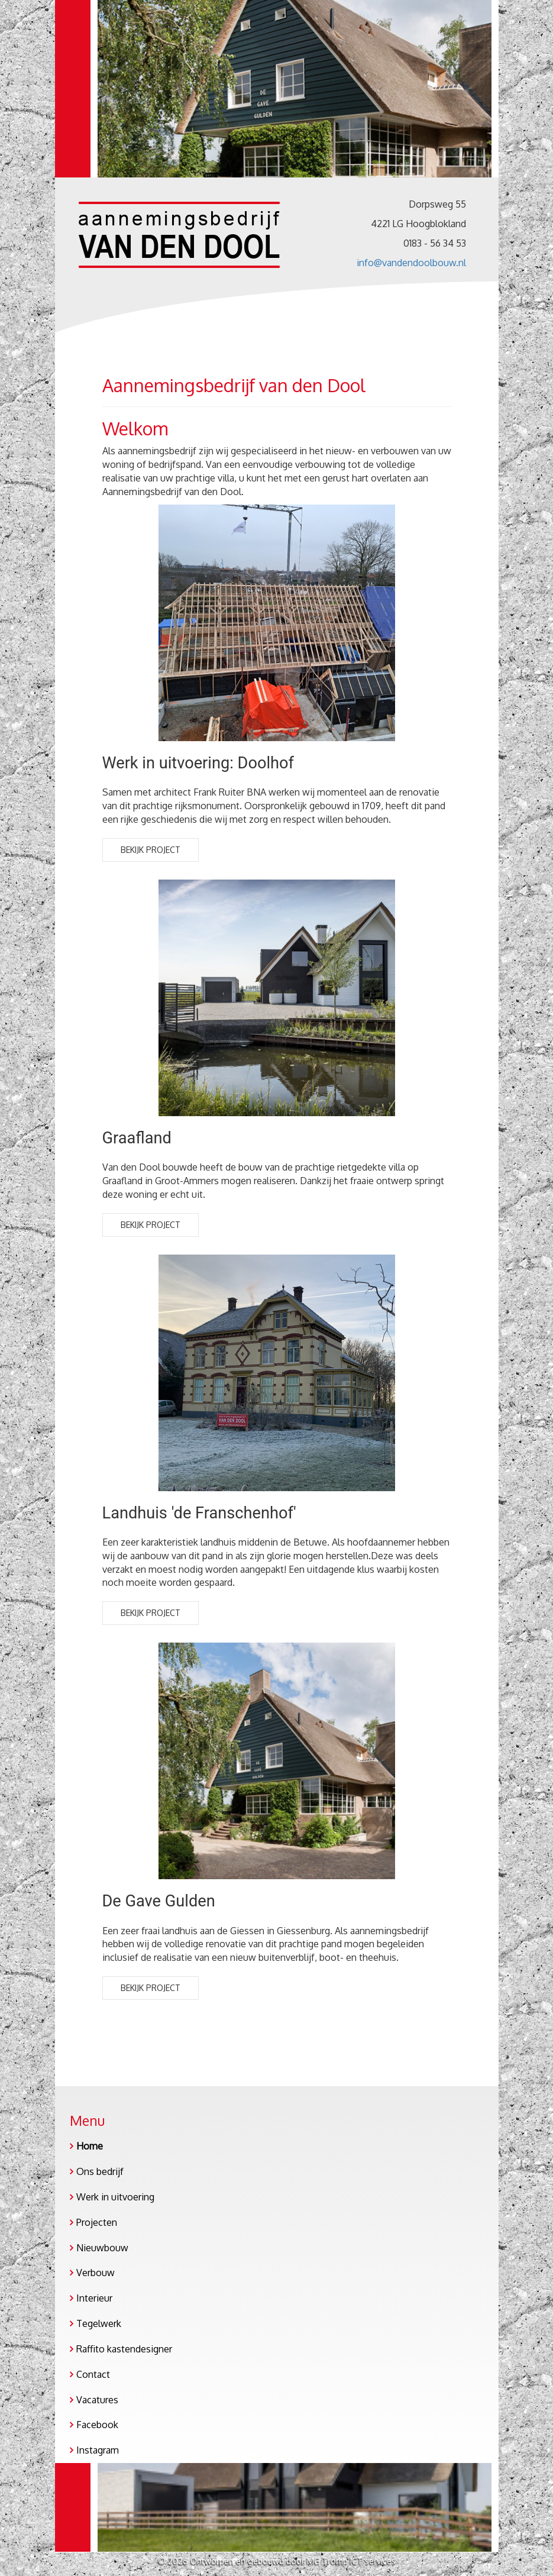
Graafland (137, 1138)
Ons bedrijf (100, 2171)
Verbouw (95, 2272)
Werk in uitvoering (115, 2197)
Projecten (96, 2222)
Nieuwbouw (102, 2248)
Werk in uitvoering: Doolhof (198, 763)
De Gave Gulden (158, 1901)
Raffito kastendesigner (124, 2349)
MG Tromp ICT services (351, 2561)
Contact (93, 2374)
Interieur (94, 2298)
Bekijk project (150, 850)
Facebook (97, 2424)
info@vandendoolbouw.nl (411, 263)
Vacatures (97, 2400)
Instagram (97, 2450)
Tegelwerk (98, 2323)
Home (89, 2146)
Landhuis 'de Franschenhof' (199, 1513)
